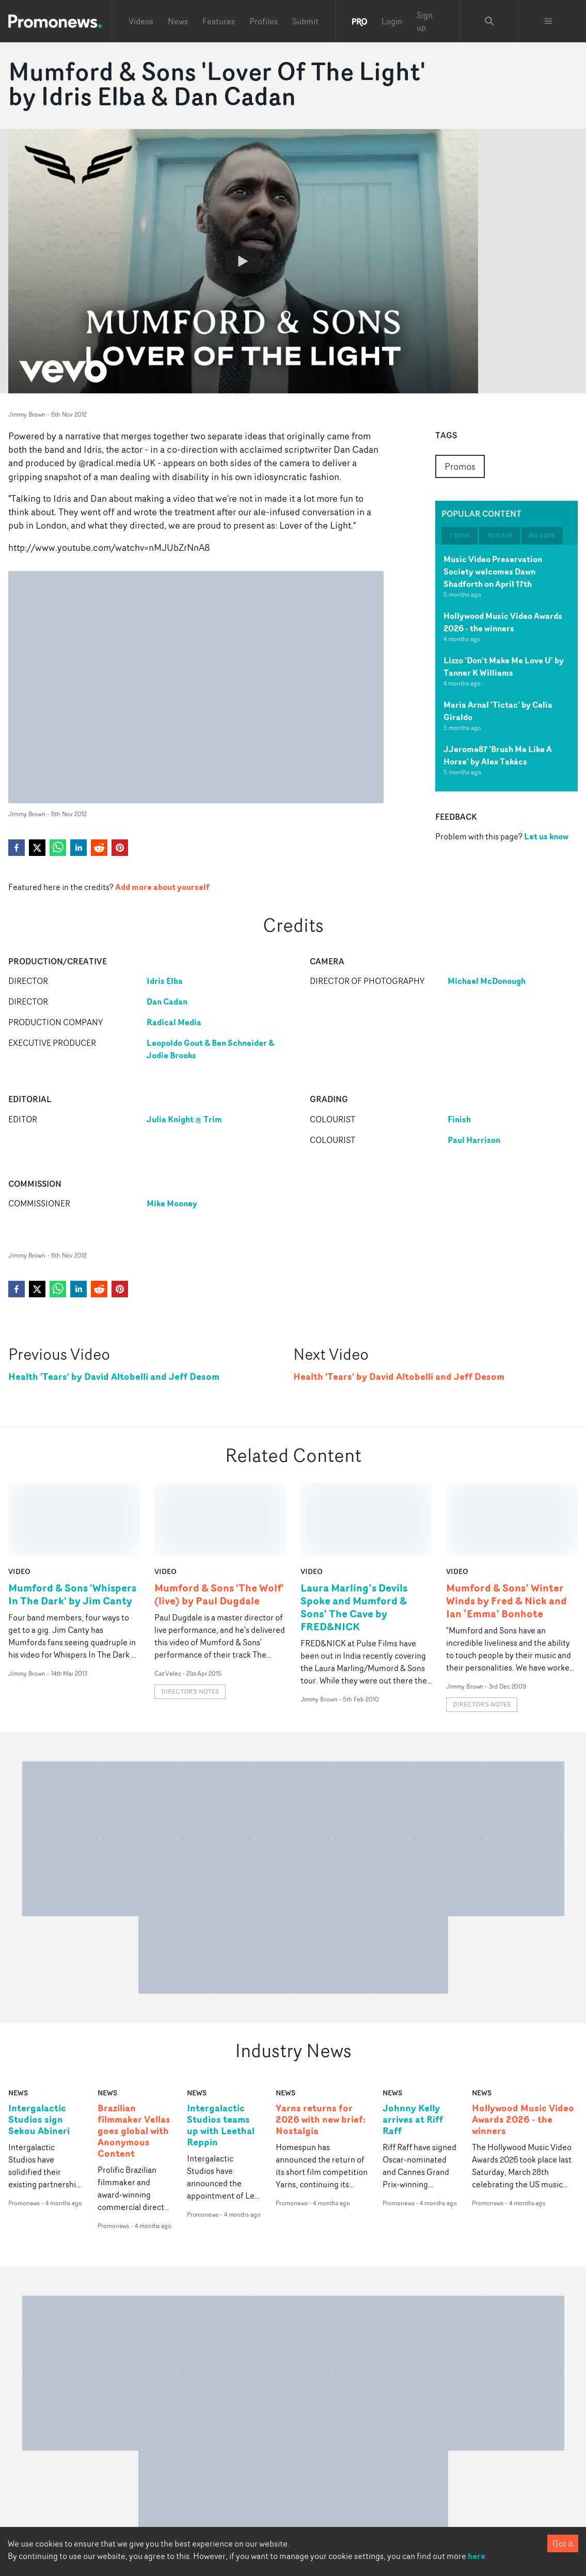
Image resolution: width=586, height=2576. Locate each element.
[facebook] (16, 847)
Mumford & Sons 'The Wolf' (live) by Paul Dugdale (219, 1520)
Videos (141, 21)
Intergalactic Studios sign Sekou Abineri (39, 2046)
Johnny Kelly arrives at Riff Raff (413, 2046)
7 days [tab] (459, 535)
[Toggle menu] (548, 21)
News (178, 21)
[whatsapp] (58, 847)
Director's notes (190, 1617)
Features (218, 21)
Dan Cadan (167, 1001)
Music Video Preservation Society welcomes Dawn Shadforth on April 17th (493, 571)
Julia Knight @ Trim (184, 1119)
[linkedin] (78, 847)
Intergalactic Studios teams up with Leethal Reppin (221, 2051)
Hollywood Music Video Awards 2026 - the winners (503, 622)
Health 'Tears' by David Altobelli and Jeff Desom (113, 1377)
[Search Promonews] (489, 21)
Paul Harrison (474, 1140)
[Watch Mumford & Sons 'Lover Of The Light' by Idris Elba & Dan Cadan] (243, 261)
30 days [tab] (499, 535)
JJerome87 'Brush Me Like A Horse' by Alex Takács (498, 755)
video (19, 1497)
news (18, 2018)
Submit (305, 21)
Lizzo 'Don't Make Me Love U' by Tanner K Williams (504, 666)
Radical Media (174, 1022)
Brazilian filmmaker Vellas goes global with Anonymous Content (134, 2057)
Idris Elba (165, 981)
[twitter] (37, 847)
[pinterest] (120, 847)
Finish (459, 1119)
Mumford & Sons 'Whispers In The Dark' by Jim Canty (72, 1520)
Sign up (425, 21)
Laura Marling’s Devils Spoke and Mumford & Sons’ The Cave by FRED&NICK (353, 1533)
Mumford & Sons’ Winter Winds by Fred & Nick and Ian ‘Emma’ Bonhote (506, 1526)
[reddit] (99, 847)
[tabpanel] (506, 668)
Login (392, 21)
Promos (460, 466)
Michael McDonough (487, 981)
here (476, 2556)
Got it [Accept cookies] (562, 2543)
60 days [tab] (542, 535)
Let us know (546, 836)
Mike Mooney (172, 1203)
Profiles (263, 21)
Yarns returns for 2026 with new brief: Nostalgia (321, 2046)
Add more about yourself (162, 887)
